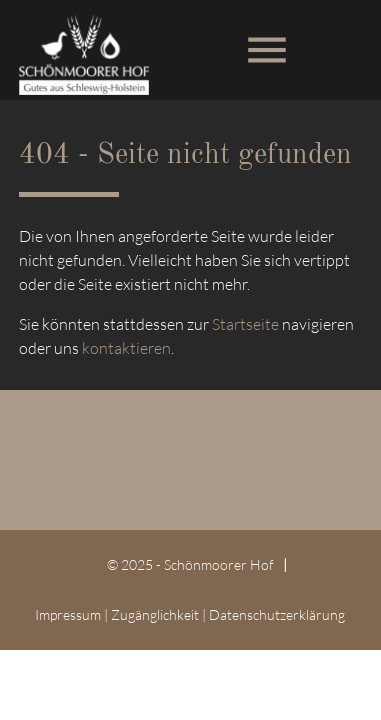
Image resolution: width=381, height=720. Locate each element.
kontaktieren (126, 348)
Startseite (245, 324)
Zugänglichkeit (155, 614)
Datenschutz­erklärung (277, 614)
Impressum (68, 614)
